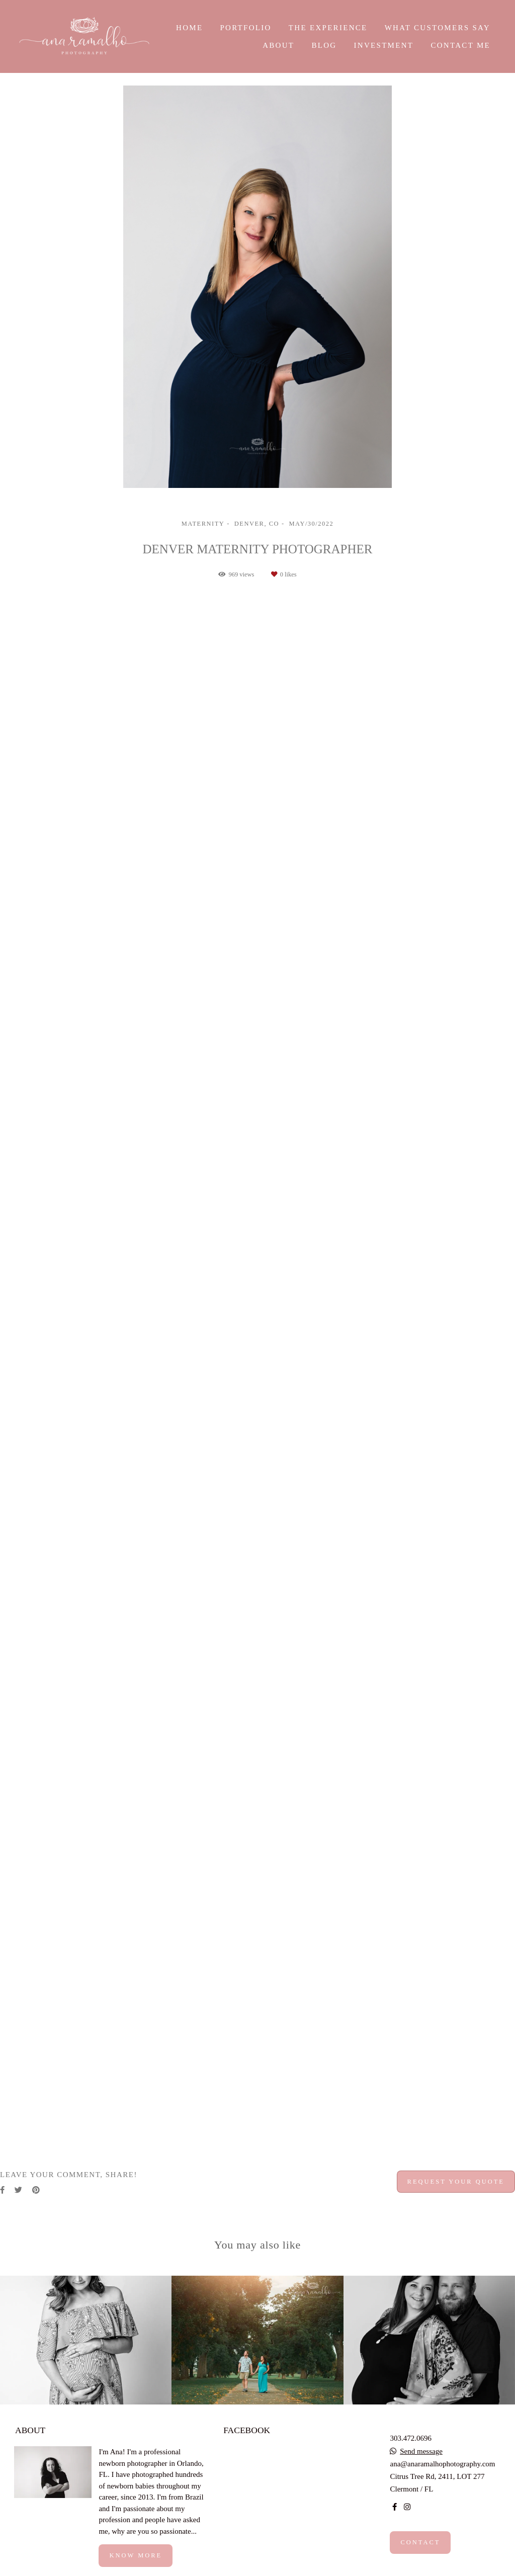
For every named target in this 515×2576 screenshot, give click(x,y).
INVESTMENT (383, 45)
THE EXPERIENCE (328, 28)
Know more (135, 2555)
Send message (421, 2451)
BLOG (323, 45)
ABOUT (278, 45)
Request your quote (455, 2181)
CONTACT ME (460, 45)
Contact (420, 2542)
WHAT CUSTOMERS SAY (437, 28)
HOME (189, 28)
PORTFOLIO (245, 28)
